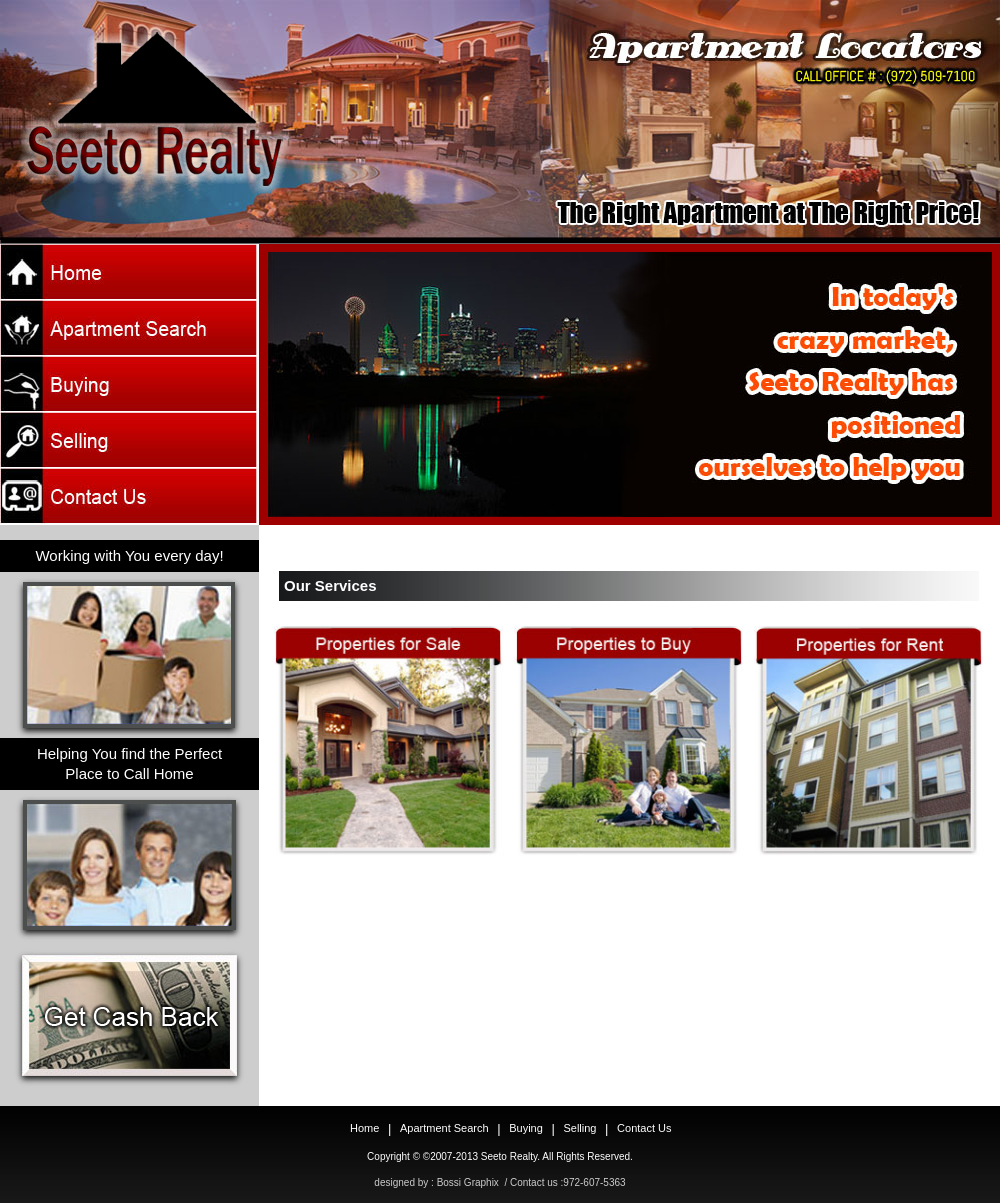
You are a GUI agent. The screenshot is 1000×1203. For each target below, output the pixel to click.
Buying (526, 1128)
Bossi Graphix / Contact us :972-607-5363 (531, 1182)
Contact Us (129, 496)
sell (129, 440)
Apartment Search (444, 1128)
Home (129, 272)
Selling (579, 1128)
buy (129, 384)
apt (129, 328)
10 (676, 548)
